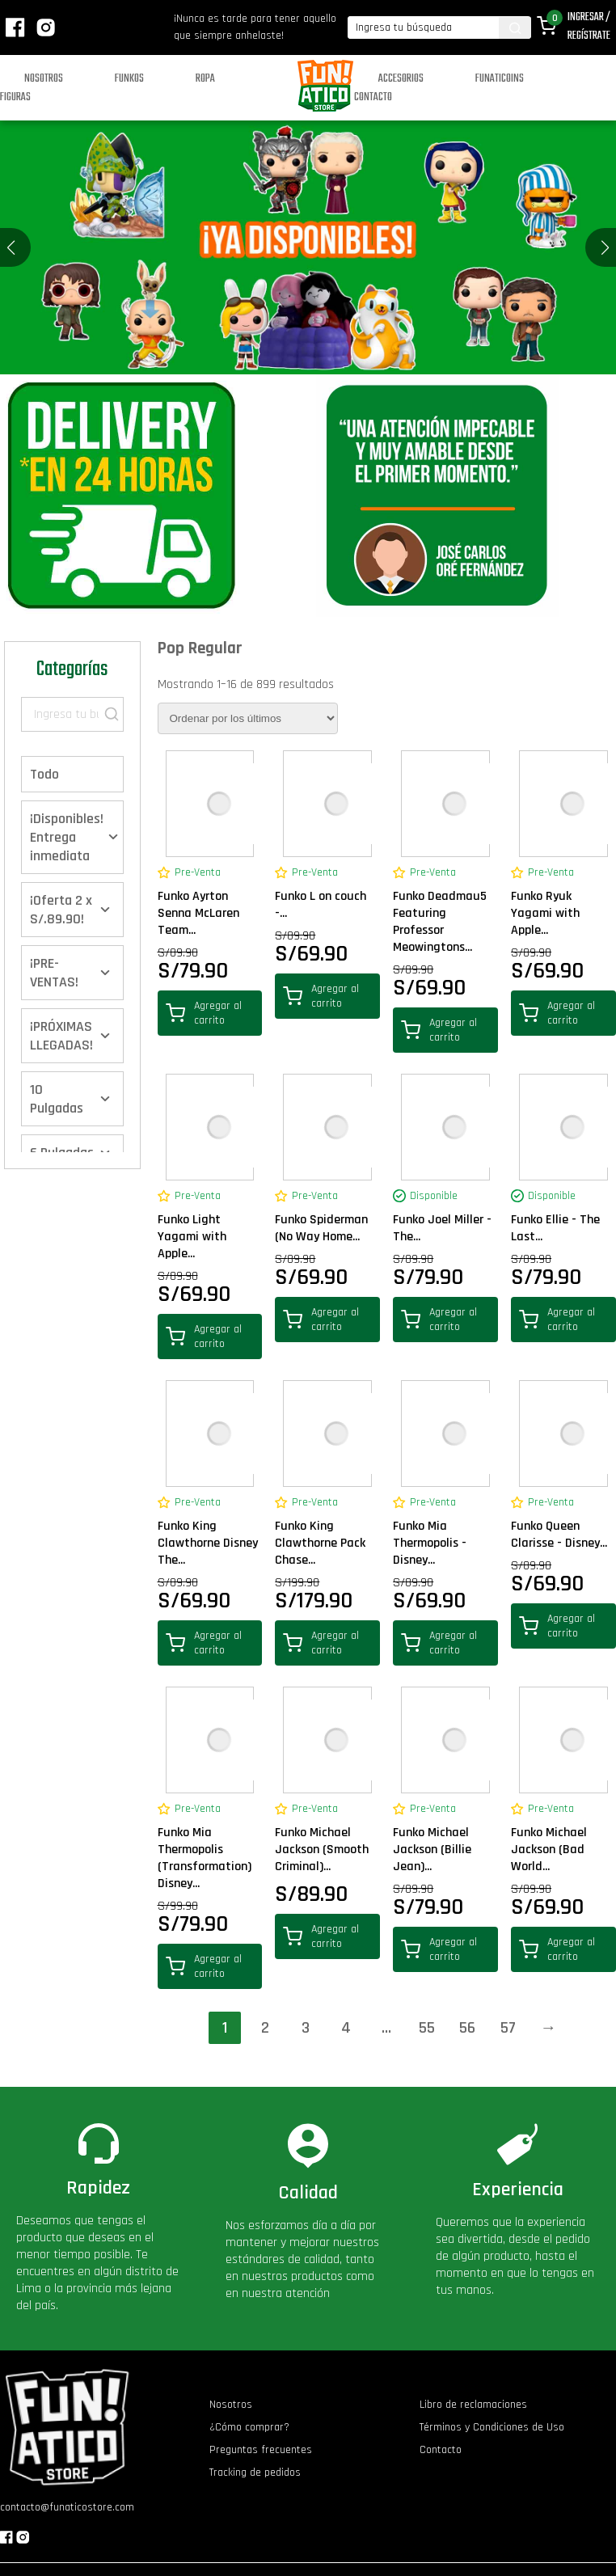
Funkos (129, 79)
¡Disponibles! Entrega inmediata (66, 837)
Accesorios (401, 79)
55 (427, 2027)
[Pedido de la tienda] (248, 718)
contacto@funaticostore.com (67, 2507)
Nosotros (43, 79)
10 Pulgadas (56, 1098)
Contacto (373, 97)
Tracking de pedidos (255, 2472)
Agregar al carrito (204, 1013)
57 (508, 2027)
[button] (605, 247)
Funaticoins (499, 79)
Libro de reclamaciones (473, 2404)
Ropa (205, 79)
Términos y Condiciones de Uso (492, 2427)
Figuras (15, 97)
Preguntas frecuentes (260, 2450)
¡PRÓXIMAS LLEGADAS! (61, 1035)
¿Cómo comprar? (249, 2427)
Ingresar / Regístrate (588, 26)
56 (467, 2027)
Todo (44, 774)
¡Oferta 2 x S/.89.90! (61, 909)
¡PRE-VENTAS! (54, 972)
